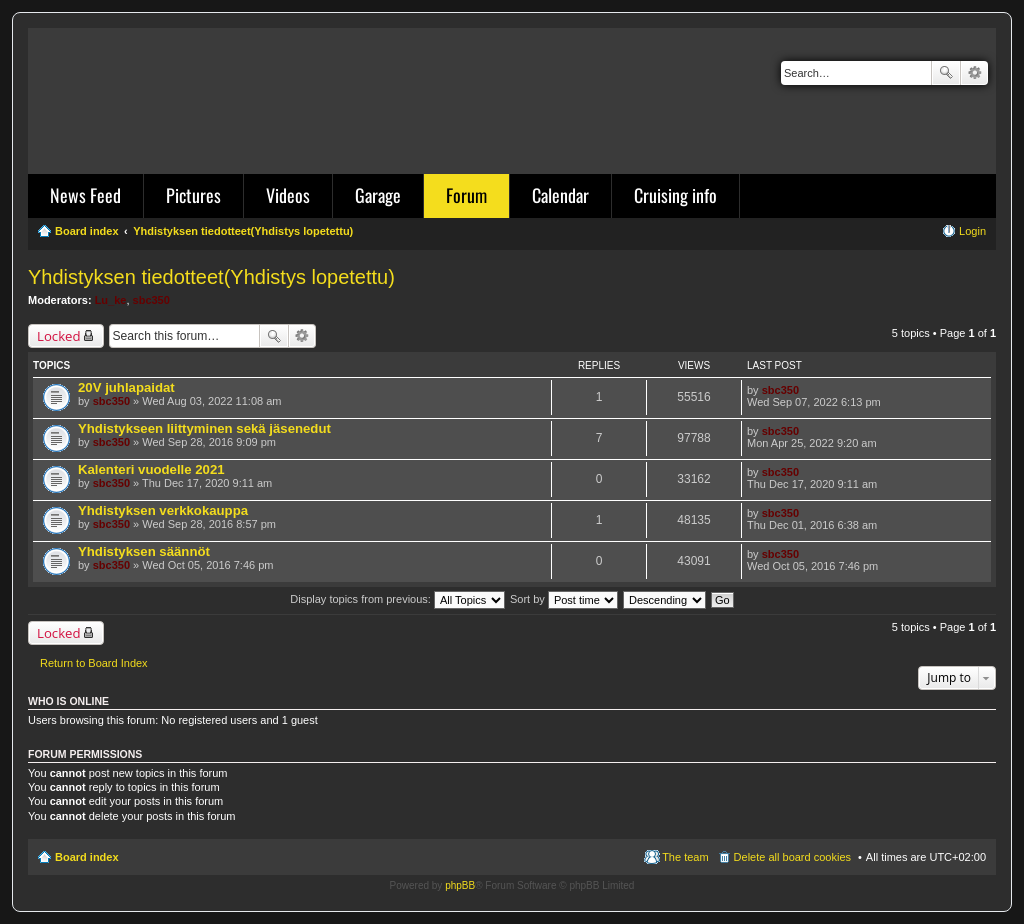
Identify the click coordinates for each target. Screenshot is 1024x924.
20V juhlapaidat (126, 387)
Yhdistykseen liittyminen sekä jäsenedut (204, 428)
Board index (87, 857)
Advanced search (974, 73)
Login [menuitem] (972, 231)
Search (946, 73)
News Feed (85, 195)
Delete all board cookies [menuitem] (792, 857)
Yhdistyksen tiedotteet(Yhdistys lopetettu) (211, 277)
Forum (466, 195)
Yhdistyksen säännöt (144, 551)
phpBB (460, 885)
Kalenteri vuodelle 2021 (151, 469)
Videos (288, 195)
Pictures (193, 195)
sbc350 (151, 300)
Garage (378, 195)
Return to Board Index (94, 663)
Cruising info (675, 195)
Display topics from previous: (397, 599)
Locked (59, 336)
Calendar (560, 195)
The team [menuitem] (685, 857)
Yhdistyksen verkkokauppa (163, 510)
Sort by (564, 599)
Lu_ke (111, 300)
